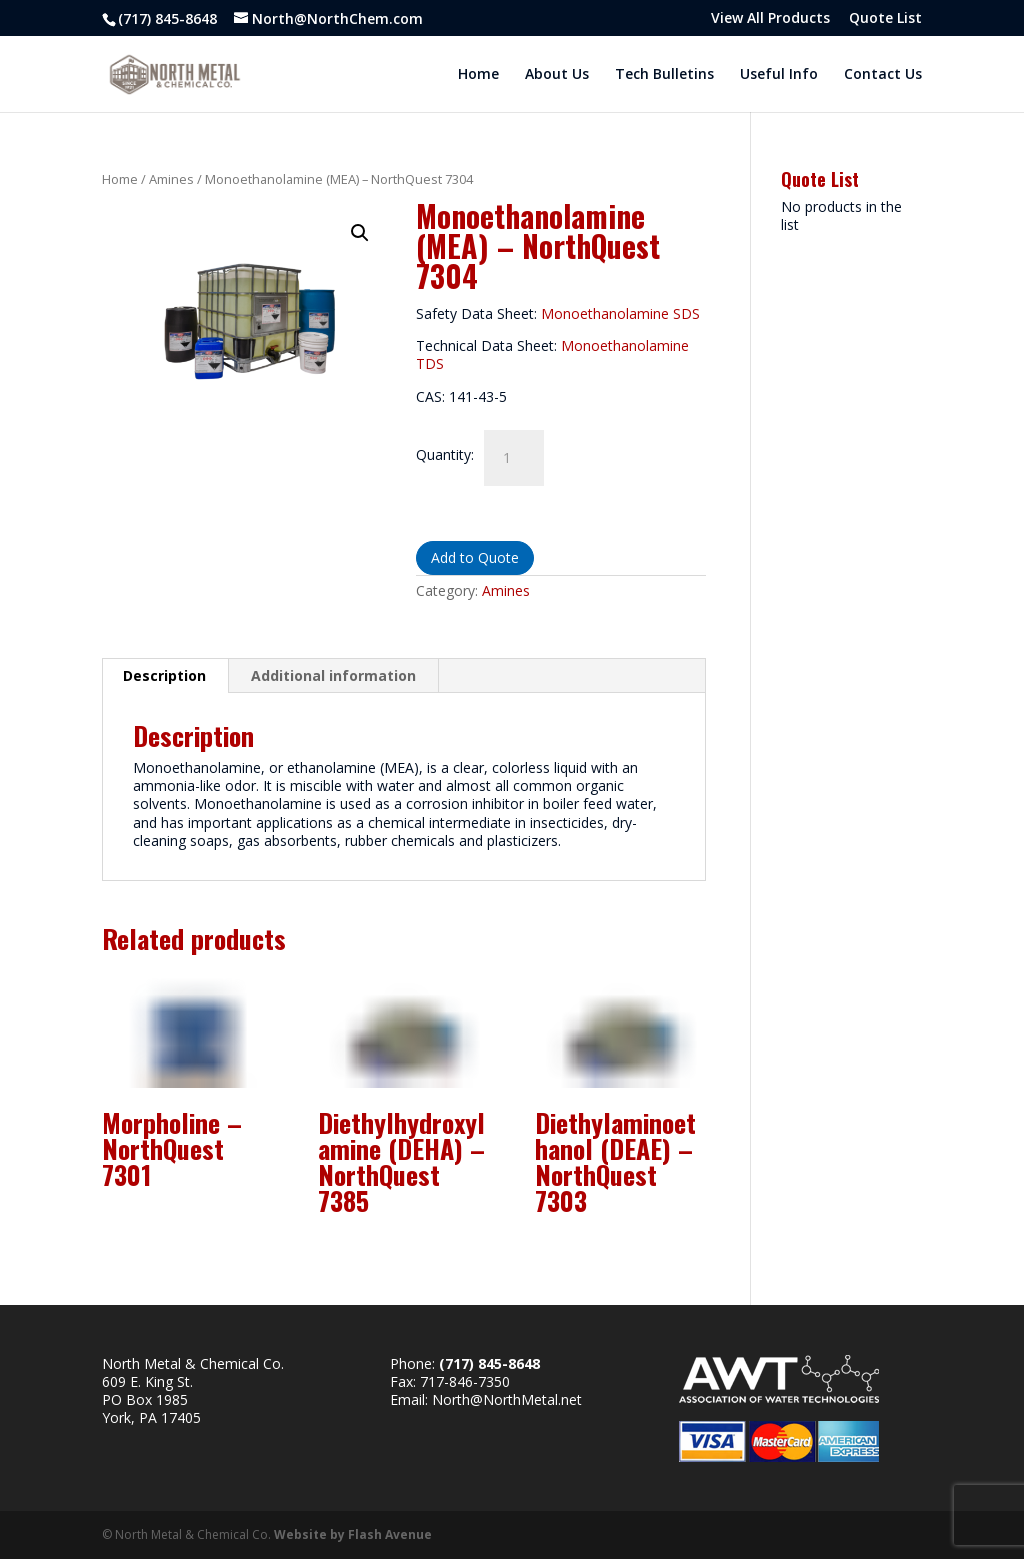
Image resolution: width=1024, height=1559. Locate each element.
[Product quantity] (514, 458)
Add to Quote (475, 557)
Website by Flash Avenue (353, 1534)
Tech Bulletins (664, 75)
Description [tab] (164, 675)
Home (478, 75)
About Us (557, 75)
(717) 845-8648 (167, 18)
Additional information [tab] (333, 675)
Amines (171, 179)
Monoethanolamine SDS (620, 313)
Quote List (885, 19)
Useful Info (779, 75)
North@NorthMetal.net (507, 1399)
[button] (360, 233)
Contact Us (883, 75)
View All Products (770, 19)
